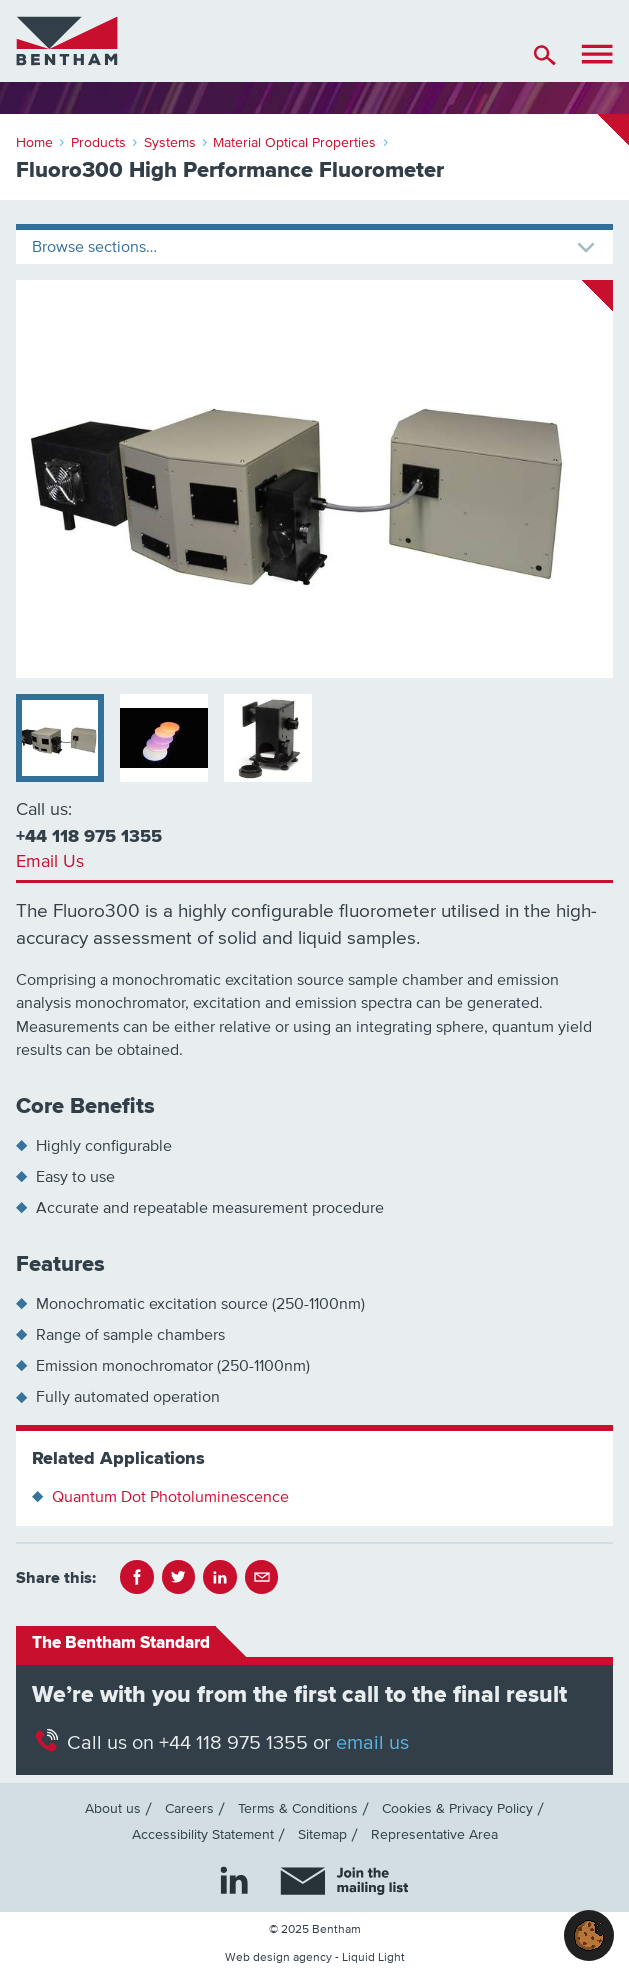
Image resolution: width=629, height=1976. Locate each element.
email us (372, 1743)
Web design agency (278, 1957)
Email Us (50, 862)
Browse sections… (94, 247)
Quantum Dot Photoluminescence (170, 1497)
